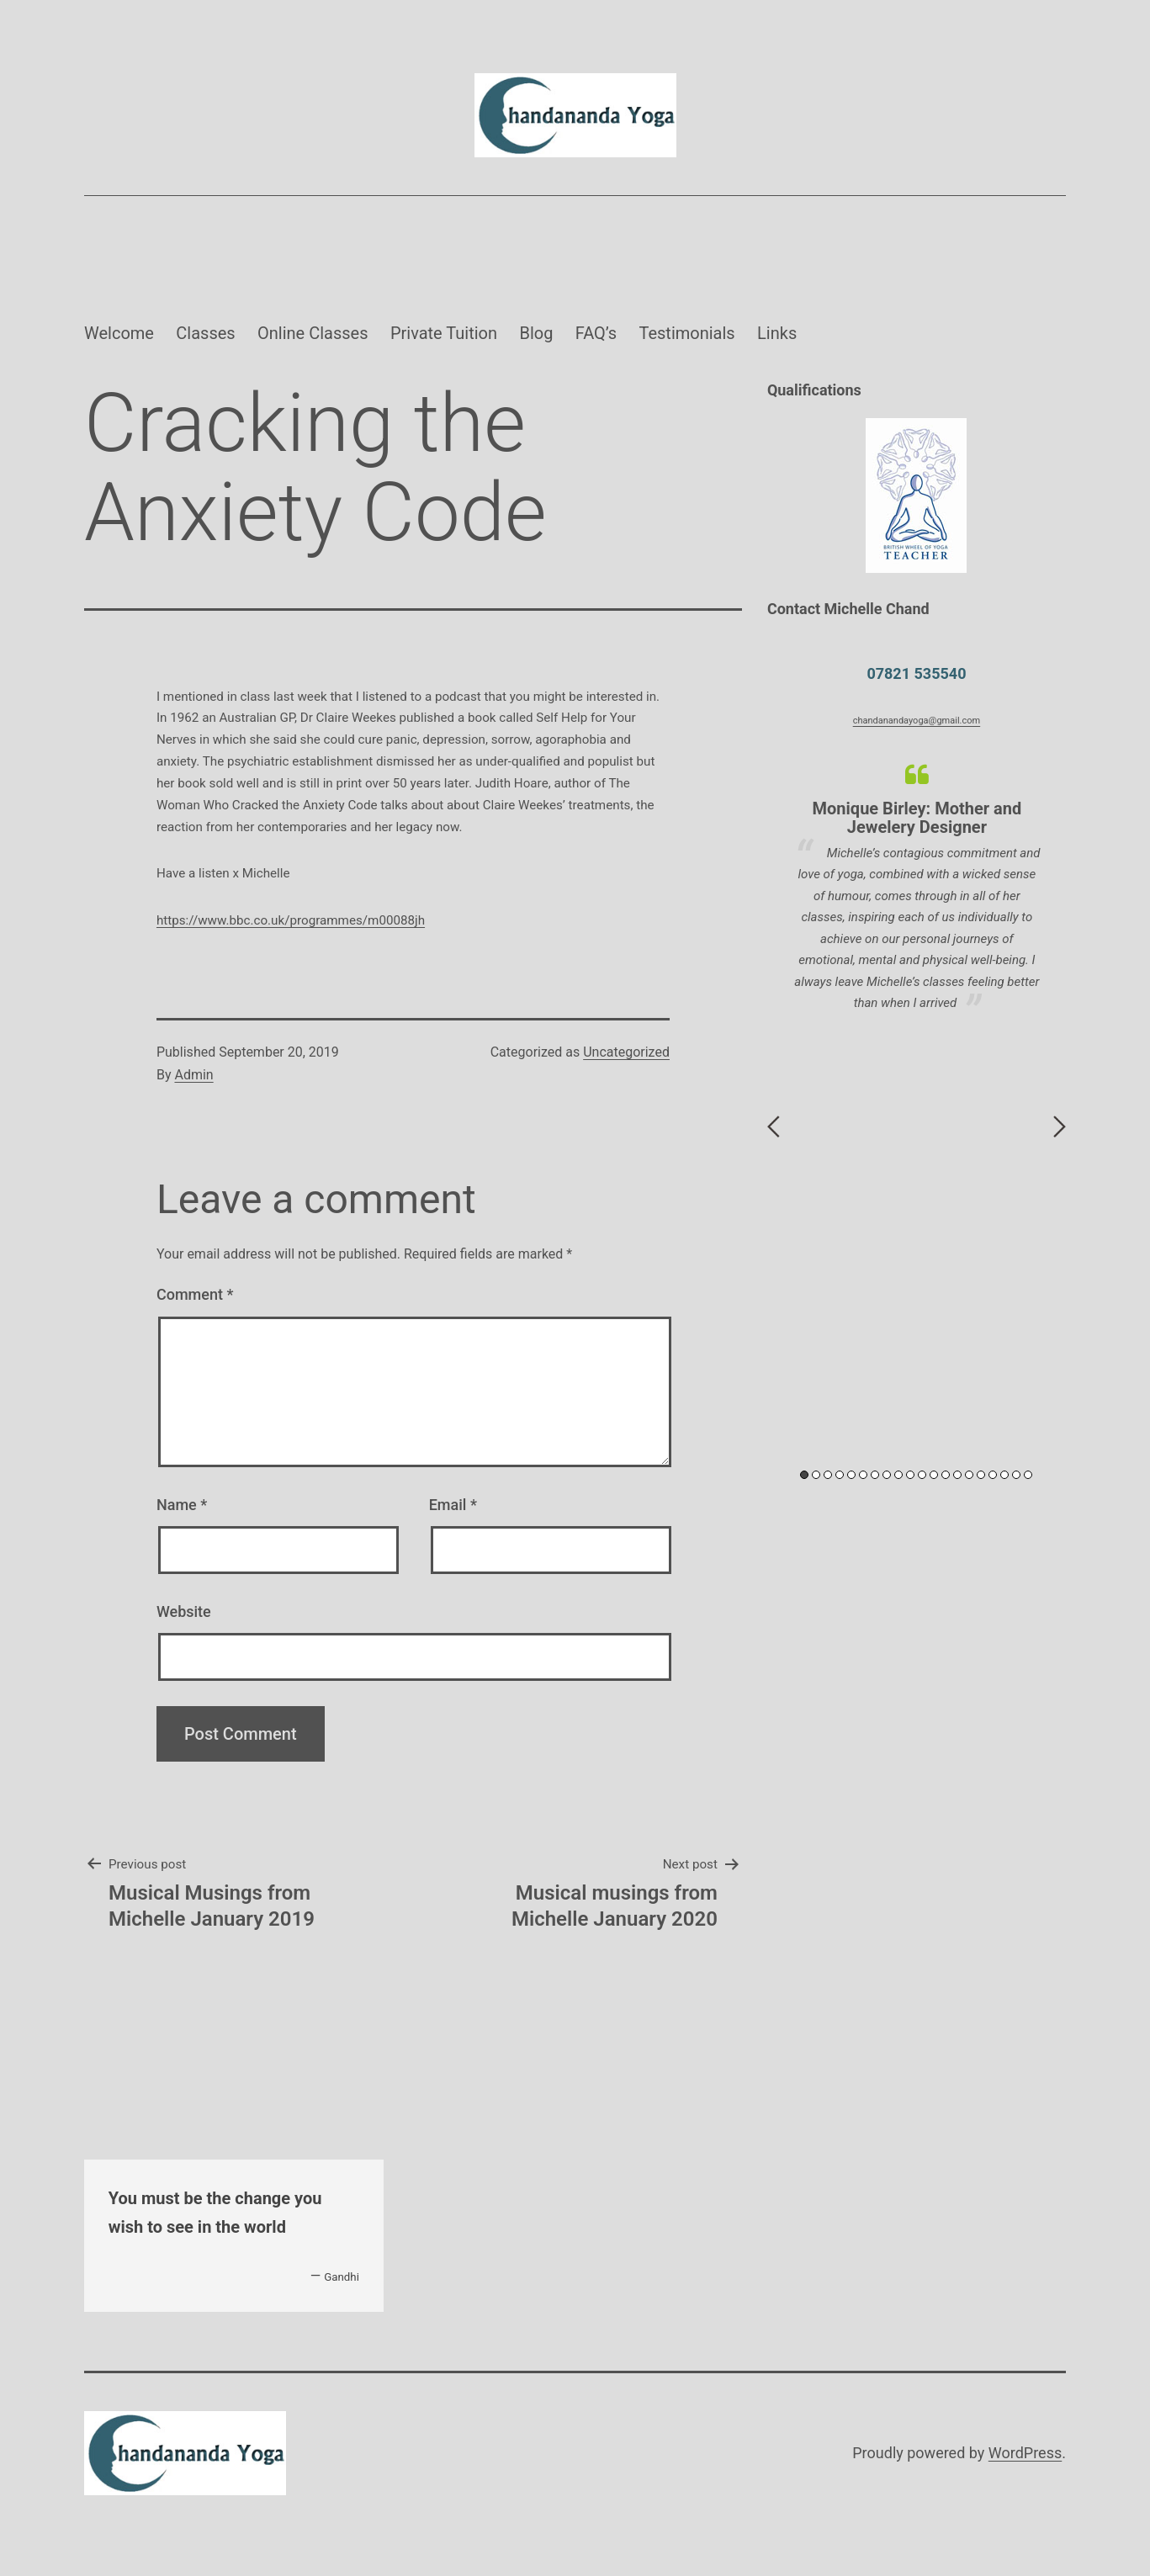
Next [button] (1059, 1126)
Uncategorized (626, 1052)
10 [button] (910, 1475)
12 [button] (934, 1475)
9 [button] (898, 1475)
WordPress (1025, 2453)
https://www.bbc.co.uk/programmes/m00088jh (290, 920)
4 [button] (839, 1475)
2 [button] (816, 1475)
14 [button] (957, 1475)
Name (181, 1504)
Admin (193, 1075)
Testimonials (686, 333)
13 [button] (945, 1475)
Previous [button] (773, 1126)
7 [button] (875, 1475)
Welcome (119, 333)
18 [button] (1004, 1475)
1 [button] (804, 1475)
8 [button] (886, 1475)
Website (183, 1611)
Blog (536, 333)
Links (777, 333)
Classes (205, 333)
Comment (194, 1294)
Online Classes (312, 333)
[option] (917, 888)
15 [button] (969, 1475)
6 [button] (863, 1475)
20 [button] (1028, 1475)
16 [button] (981, 1475)
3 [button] (828, 1475)
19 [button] (1016, 1475)
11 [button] (922, 1475)
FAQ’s (596, 333)
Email (453, 1504)
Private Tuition (443, 333)
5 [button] (851, 1475)
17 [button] (992, 1475)
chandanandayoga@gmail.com (916, 720)
